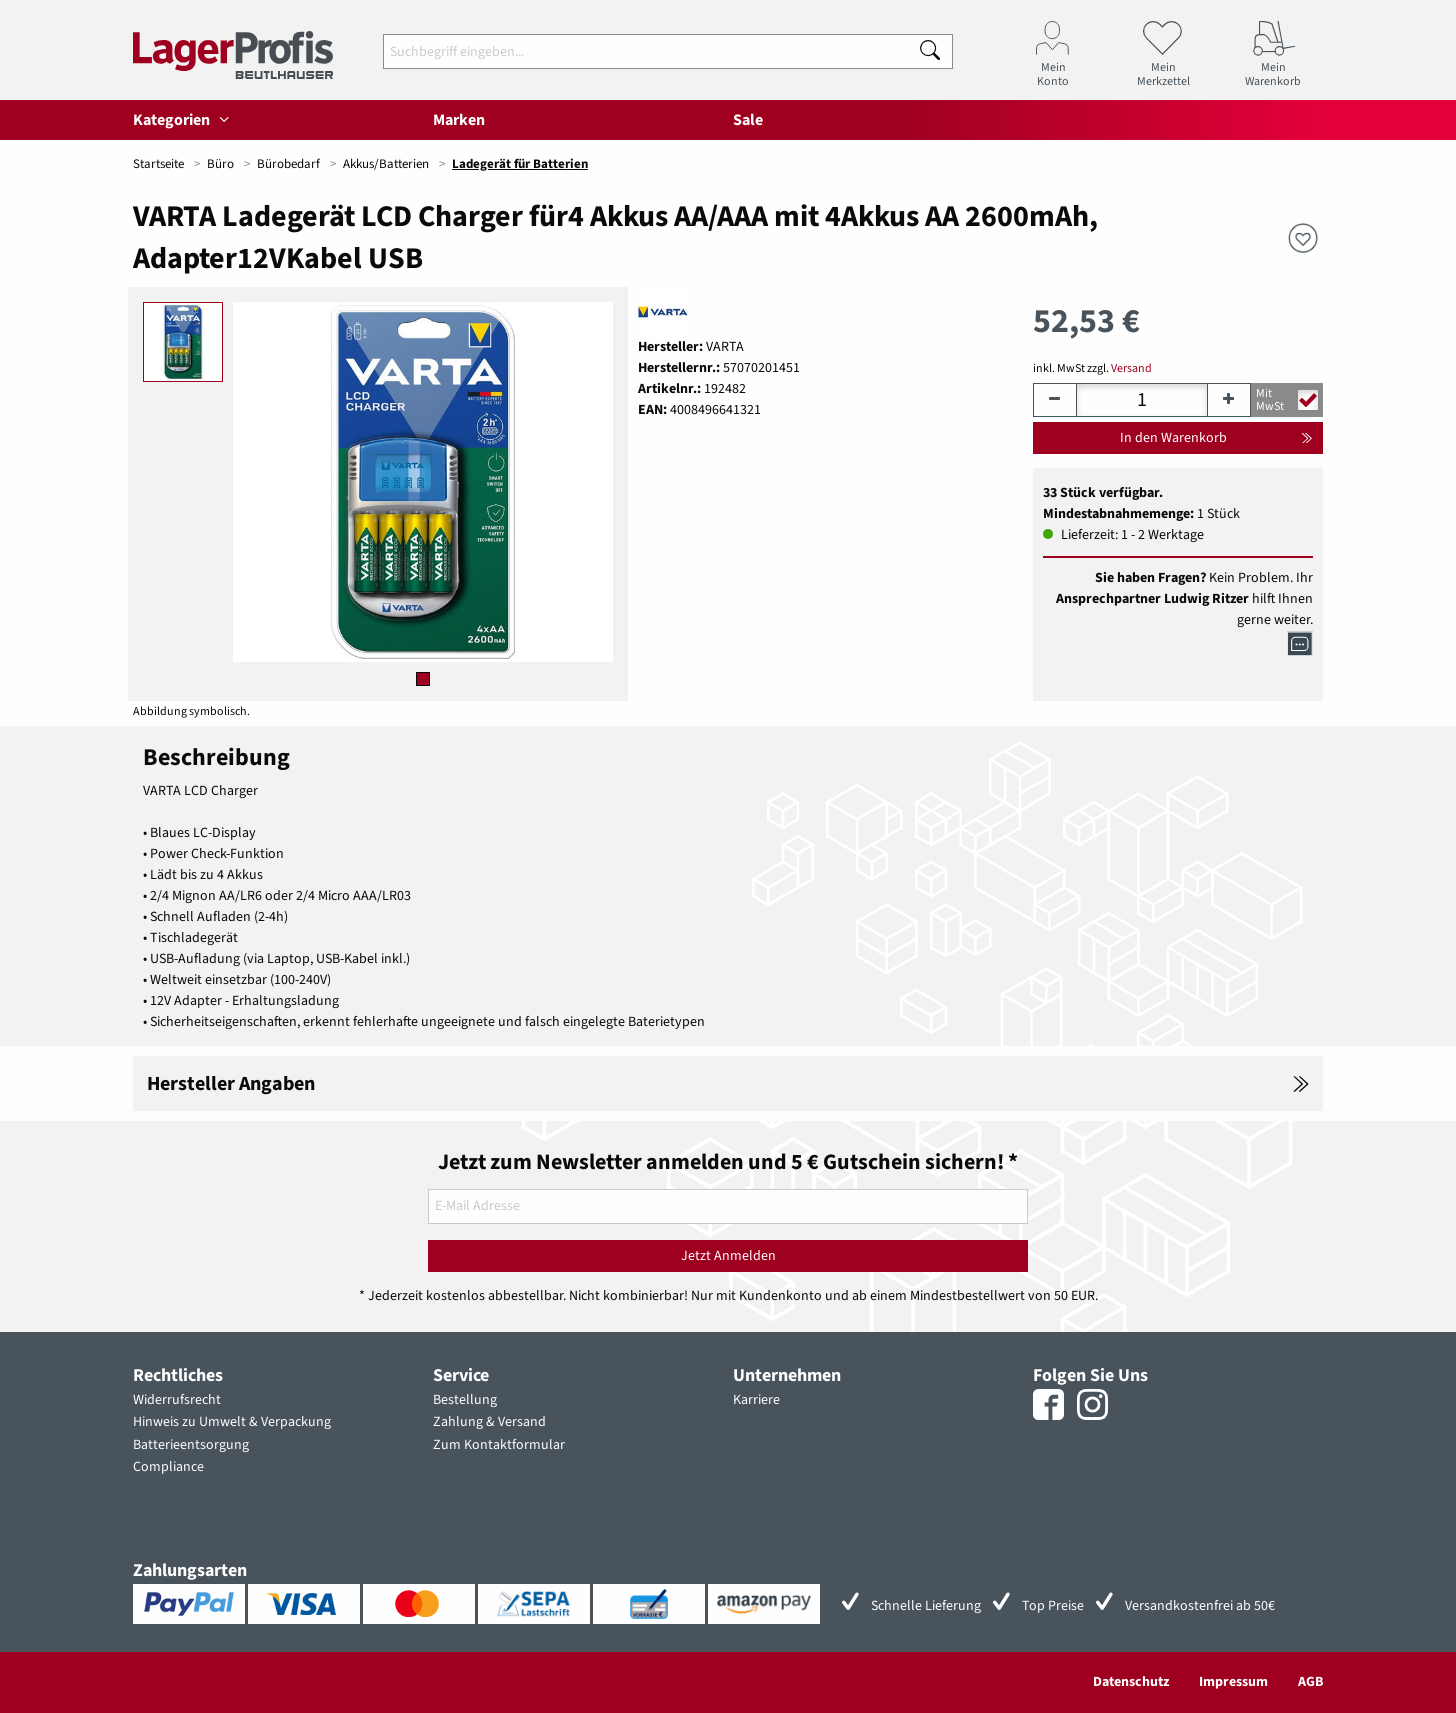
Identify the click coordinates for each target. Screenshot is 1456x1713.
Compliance (168, 1467)
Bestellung (465, 1400)
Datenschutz (1131, 1682)
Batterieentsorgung (191, 1445)
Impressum (1233, 1682)
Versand (1131, 368)
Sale (748, 120)
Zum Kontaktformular (499, 1445)
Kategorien (184, 120)
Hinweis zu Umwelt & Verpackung (232, 1422)
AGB (1310, 1682)
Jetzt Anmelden (728, 1256)
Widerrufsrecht (177, 1400)
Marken (459, 120)
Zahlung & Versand (489, 1422)
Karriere (756, 1400)
